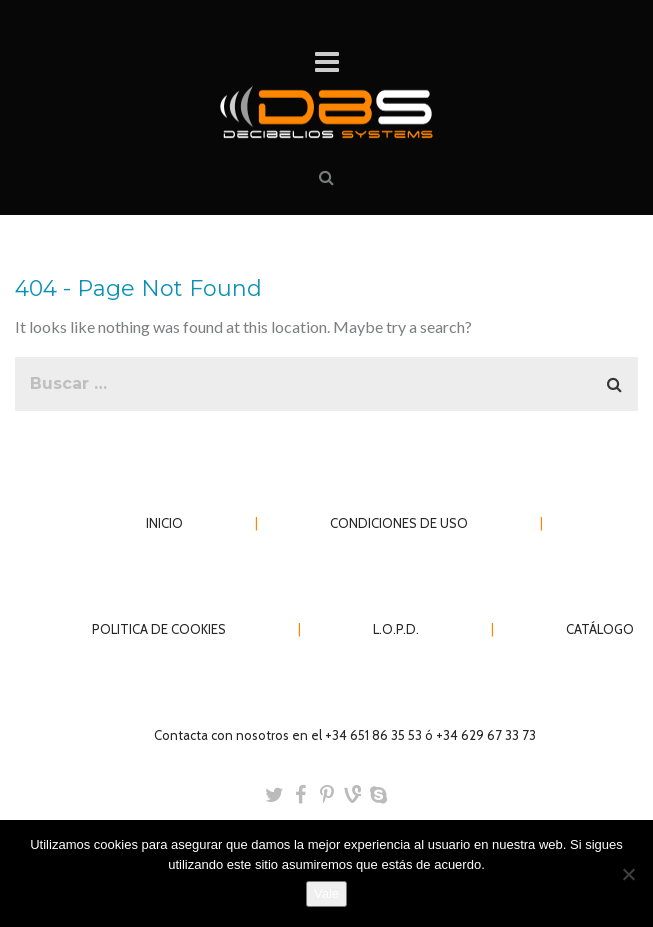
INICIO (164, 523)
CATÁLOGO (600, 629)
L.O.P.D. (396, 629)
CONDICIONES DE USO (399, 523)
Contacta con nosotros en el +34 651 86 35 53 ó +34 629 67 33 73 (345, 735)
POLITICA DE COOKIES (159, 629)
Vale (326, 893)
